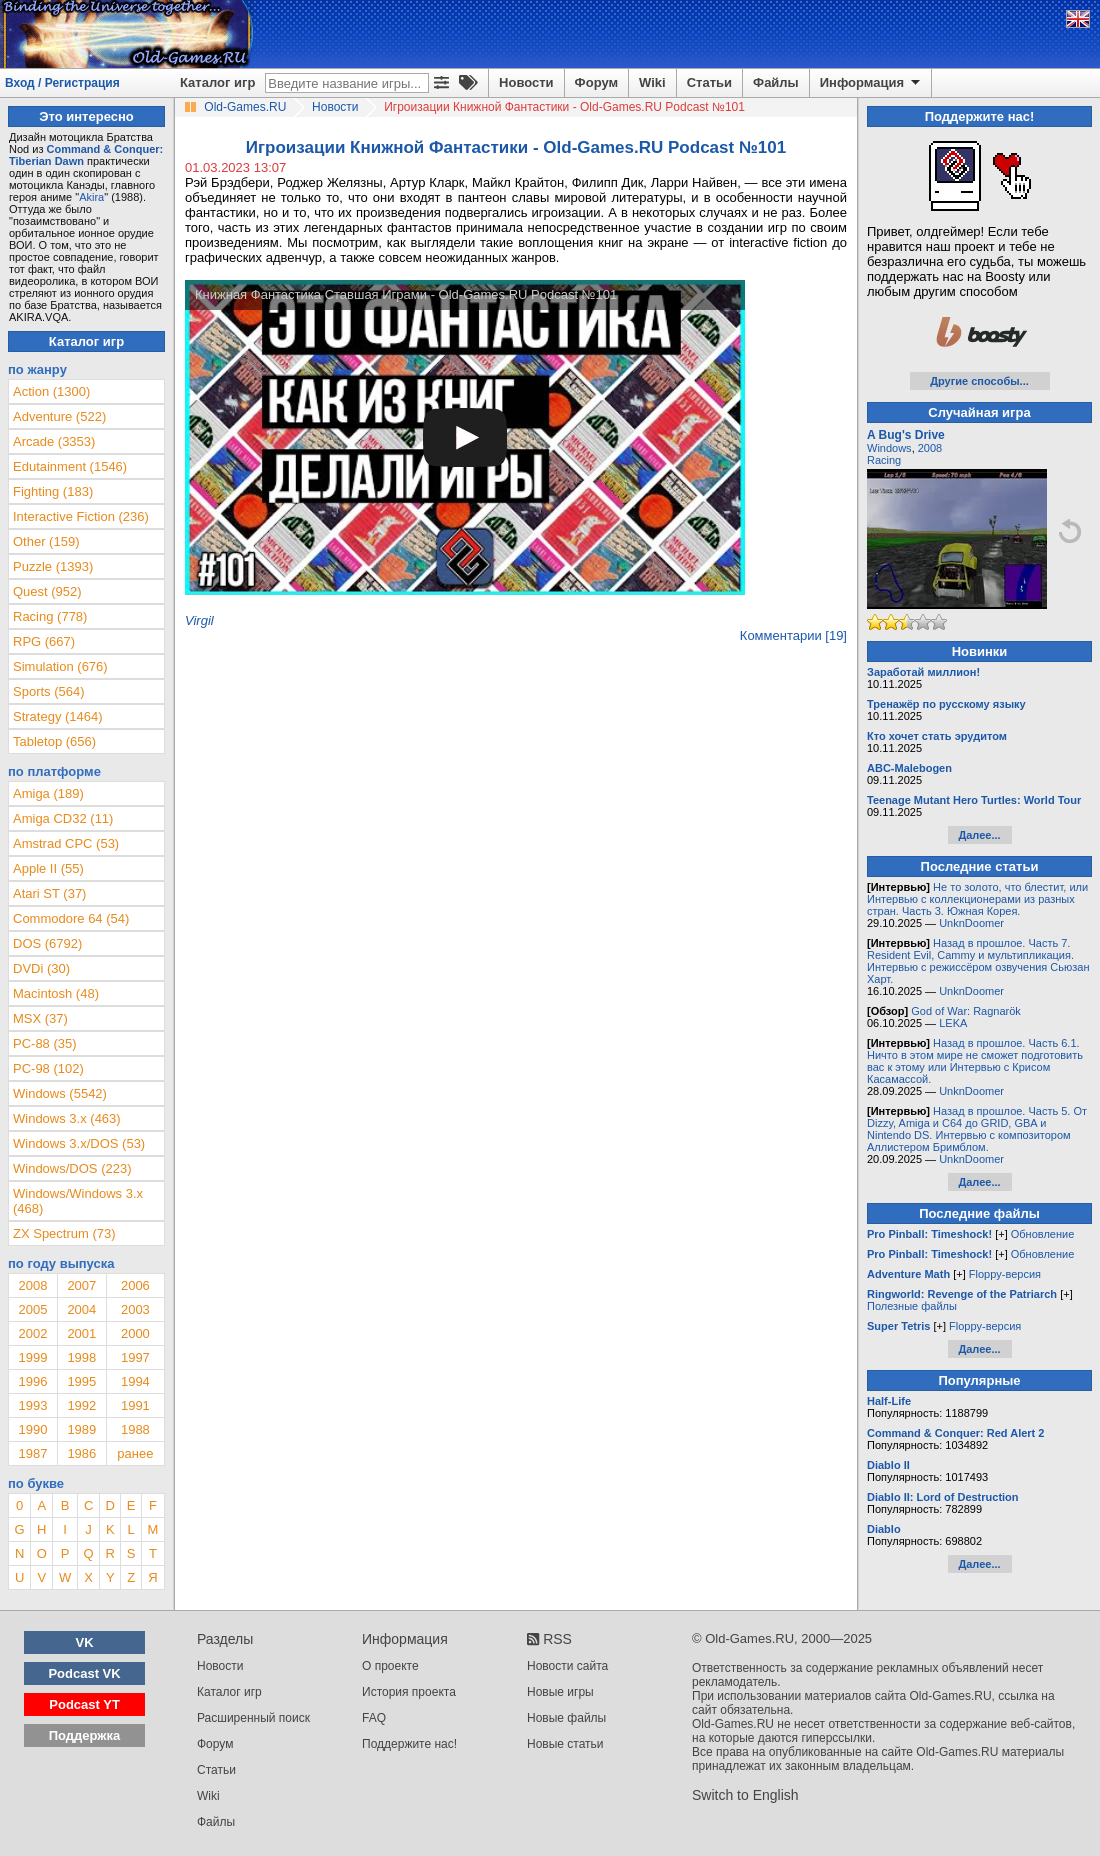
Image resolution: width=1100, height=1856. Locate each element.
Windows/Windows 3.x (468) (78, 1201)
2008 (32, 1285)
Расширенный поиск (253, 1718)
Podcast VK (84, 1673)
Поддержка (85, 1735)
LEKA (953, 1023)
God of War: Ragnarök (966, 1011)
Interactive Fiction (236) (81, 516)
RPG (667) (44, 641)
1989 (81, 1429)
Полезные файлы (912, 1306)
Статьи (709, 82)
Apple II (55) (48, 868)
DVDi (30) (41, 968)
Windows (889, 448)
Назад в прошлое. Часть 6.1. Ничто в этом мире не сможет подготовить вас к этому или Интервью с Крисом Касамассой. (975, 1061)
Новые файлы (566, 1718)
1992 (81, 1405)
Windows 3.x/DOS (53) (79, 1143)
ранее (135, 1453)
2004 (81, 1309)
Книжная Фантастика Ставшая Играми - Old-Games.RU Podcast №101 (406, 294)
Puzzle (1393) (53, 566)
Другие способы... (979, 381)
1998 (81, 1357)
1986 (81, 1453)
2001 (81, 1333)
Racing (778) (50, 616)
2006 (135, 1285)
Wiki (652, 82)
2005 (32, 1309)
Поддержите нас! (409, 1744)
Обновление (1043, 1234)
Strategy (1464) (58, 716)
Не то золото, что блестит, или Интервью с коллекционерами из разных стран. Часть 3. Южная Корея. (977, 899)
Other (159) (46, 541)
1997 (135, 1357)
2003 (135, 1309)
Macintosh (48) (56, 993)
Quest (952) (47, 591)
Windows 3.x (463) (67, 1118)
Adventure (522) (59, 416)
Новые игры (560, 1692)
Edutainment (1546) (70, 466)
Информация (871, 83)
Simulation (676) (60, 666)
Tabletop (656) (54, 741)
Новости (526, 82)
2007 (81, 1285)
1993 (32, 1405)
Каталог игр (217, 82)
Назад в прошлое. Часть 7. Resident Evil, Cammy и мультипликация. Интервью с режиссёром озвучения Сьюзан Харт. (978, 961)
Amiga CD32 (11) (63, 818)
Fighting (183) (53, 491)
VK (85, 1642)
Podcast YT (84, 1704)
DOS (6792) (47, 943)
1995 (81, 1381)
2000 (135, 1333)
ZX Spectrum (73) (64, 1233)
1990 (32, 1429)
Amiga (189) (48, 793)
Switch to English (745, 1795)
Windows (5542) (60, 1093)
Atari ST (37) (49, 893)
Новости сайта (567, 1666)
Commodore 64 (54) (71, 918)
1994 (135, 1381)
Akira (91, 197)
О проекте (390, 1666)
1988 (135, 1429)
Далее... (979, 835)
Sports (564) (49, 691)
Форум (596, 82)
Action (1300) (51, 391)
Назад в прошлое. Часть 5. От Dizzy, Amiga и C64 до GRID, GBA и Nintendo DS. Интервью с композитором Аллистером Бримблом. (977, 1129)
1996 (32, 1381)
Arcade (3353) (54, 441)
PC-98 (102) (48, 1068)
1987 (32, 1453)
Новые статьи (565, 1744)
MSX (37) (40, 1018)
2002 (32, 1333)
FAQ (374, 1718)
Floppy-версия (1005, 1274)
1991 (135, 1405)
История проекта (409, 1692)
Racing (884, 460)
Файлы (776, 82)
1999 (32, 1357)
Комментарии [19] (793, 635)
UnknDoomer (971, 923)
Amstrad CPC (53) (66, 843)
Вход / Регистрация (62, 83)
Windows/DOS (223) (72, 1168)
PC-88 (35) (45, 1043)
